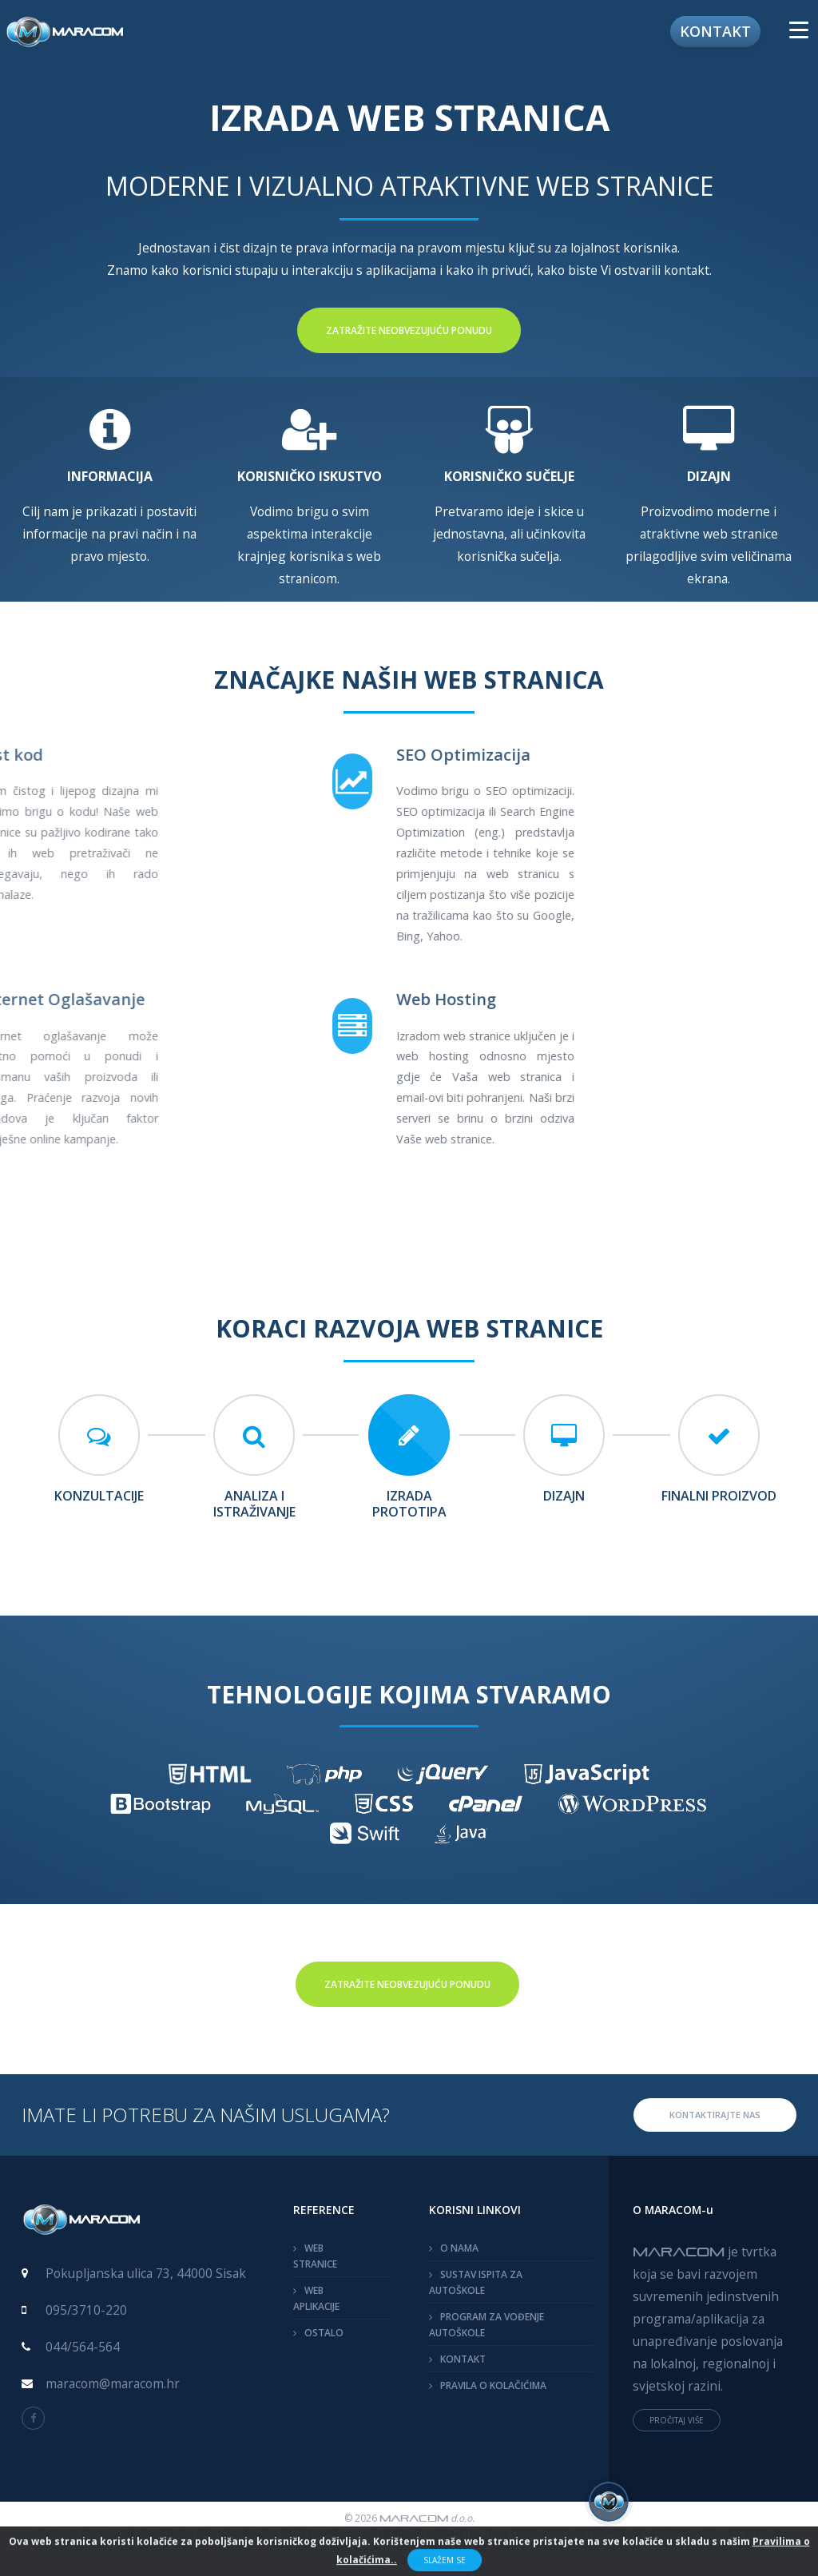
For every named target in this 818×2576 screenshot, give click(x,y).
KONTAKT (463, 2359)
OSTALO (323, 2332)
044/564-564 (83, 2346)
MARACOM (679, 2251)
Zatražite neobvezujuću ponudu (409, 330)
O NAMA (459, 2248)
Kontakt (715, 31)
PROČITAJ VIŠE (676, 2420)
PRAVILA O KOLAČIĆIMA (493, 2385)
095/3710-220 (86, 2310)
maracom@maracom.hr (113, 2383)
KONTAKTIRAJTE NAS (714, 2115)
